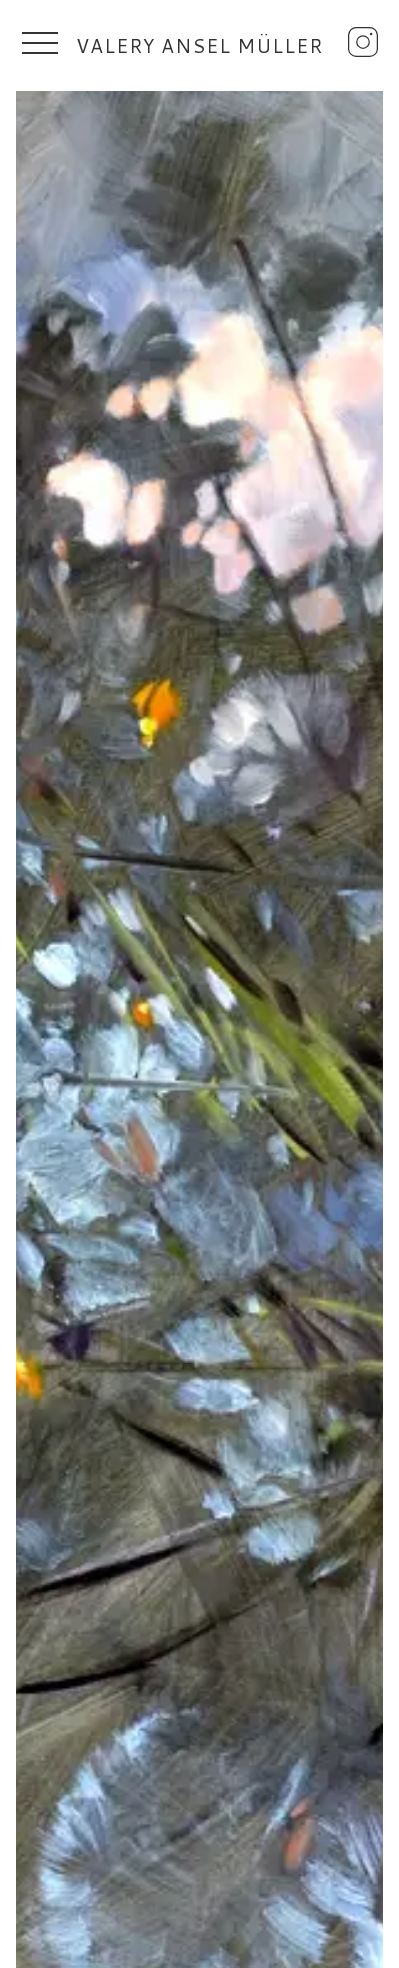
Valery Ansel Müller (199, 45)
